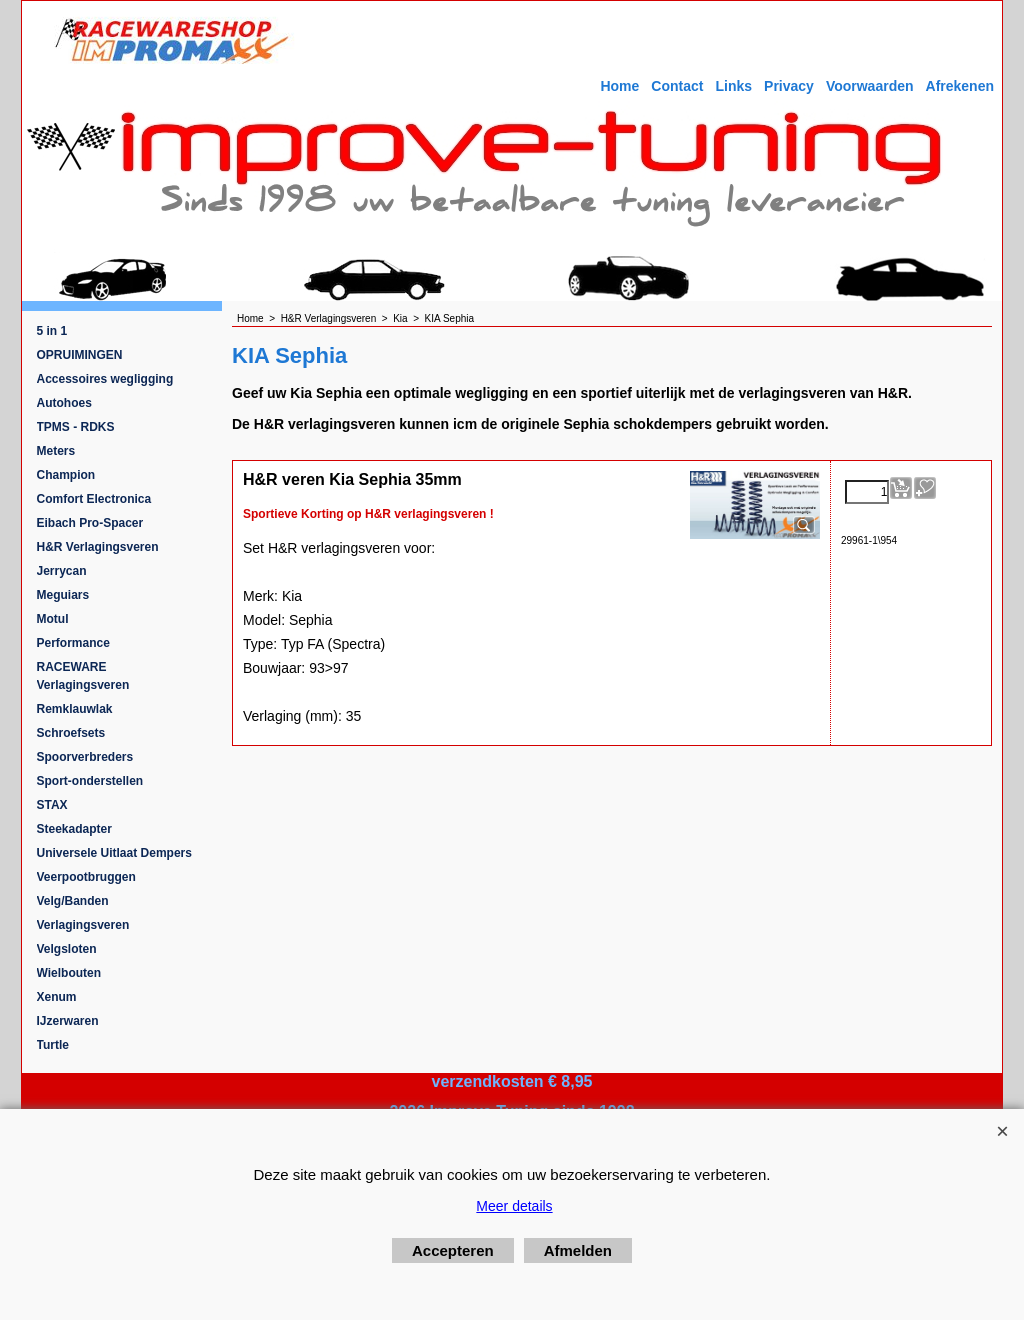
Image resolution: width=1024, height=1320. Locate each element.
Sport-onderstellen (90, 781)
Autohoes (64, 403)
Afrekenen (960, 86)
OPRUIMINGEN (80, 355)
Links (733, 86)
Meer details (514, 1206)
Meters (56, 451)
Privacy (789, 86)
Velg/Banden (73, 901)
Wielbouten (69, 973)
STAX (52, 805)
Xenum (57, 997)
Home (619, 86)
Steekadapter (74, 829)
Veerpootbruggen (86, 877)
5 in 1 (52, 331)
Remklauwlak (75, 709)
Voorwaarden (870, 86)
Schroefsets (71, 733)
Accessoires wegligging (105, 379)
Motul (53, 619)
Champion (66, 475)
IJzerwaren (68, 1021)
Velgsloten (67, 949)
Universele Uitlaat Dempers (114, 853)
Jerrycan (62, 571)
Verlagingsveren (83, 925)
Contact (677, 86)
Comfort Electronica (94, 499)
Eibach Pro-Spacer (90, 523)
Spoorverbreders (85, 757)
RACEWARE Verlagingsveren (83, 676)
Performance (73, 643)
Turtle (53, 1045)
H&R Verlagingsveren (98, 547)
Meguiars (63, 595)
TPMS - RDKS (76, 427)
